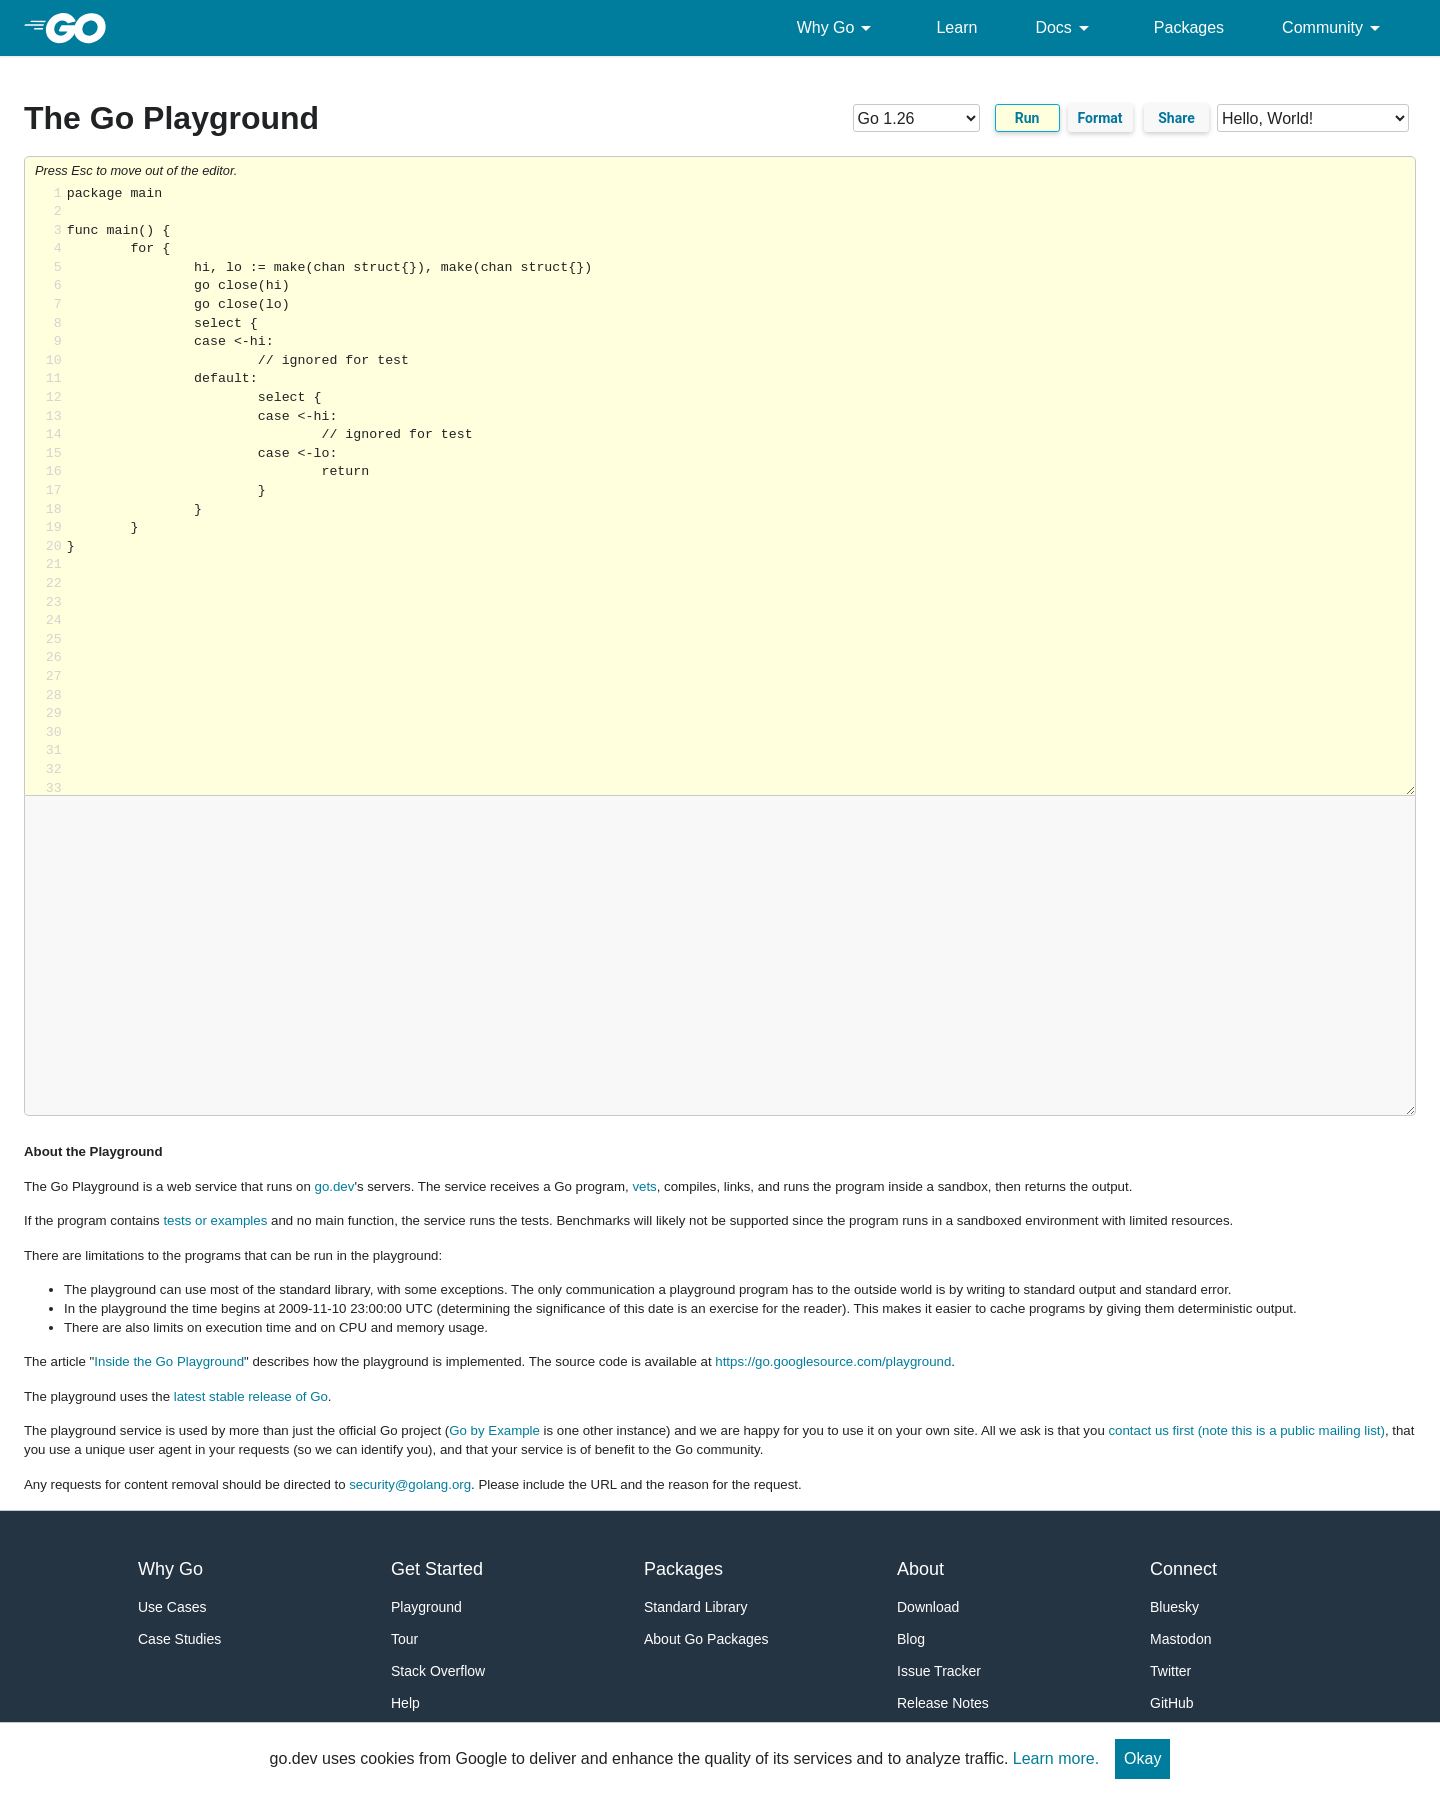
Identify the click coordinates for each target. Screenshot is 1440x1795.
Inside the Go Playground (169, 1361)
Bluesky (1174, 1607)
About (920, 1569)
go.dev (335, 1186)
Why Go (838, 28)
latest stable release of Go (251, 1396)
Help (405, 1703)
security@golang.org (410, 1484)
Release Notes (943, 1703)
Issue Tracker (939, 1671)
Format (1100, 118)
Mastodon (1180, 1639)
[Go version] (940, 118)
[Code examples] (1313, 118)
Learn (956, 27)
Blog (911, 1639)
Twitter (1170, 1671)
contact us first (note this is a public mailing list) (1246, 1430)
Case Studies (179, 1639)
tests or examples (215, 1220)
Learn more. (1056, 1758)
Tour (404, 1639)
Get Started (437, 1569)
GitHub (1172, 1703)
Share (1176, 118)
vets (644, 1186)
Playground (426, 1607)
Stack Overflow (438, 1671)
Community (1334, 28)
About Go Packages (706, 1639)
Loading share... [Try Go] (741, 490)
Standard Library (696, 1607)
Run (1027, 118)
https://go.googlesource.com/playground (833, 1361)
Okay (1142, 1758)
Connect (1183, 1569)
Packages (1189, 27)
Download (928, 1607)
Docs (1065, 28)
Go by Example (494, 1430)
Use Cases (172, 1607)
